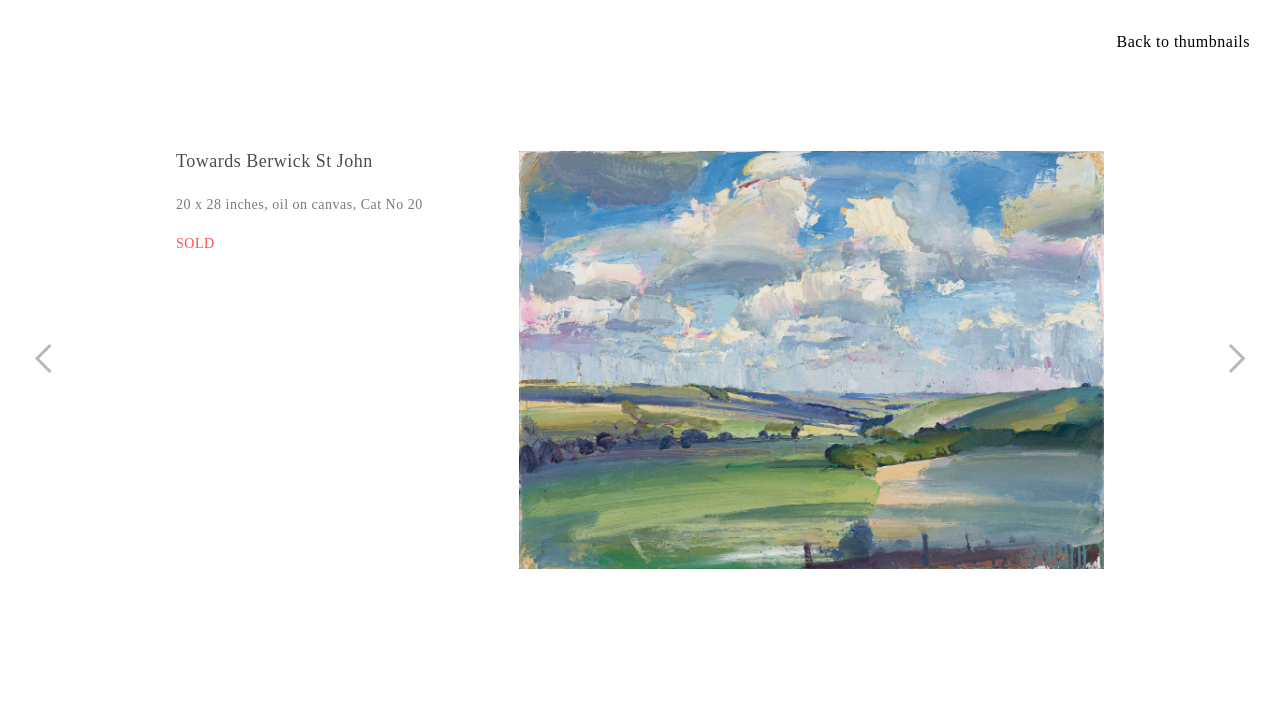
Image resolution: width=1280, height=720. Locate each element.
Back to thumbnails (1183, 41)
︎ (43, 358)
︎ (1237, 358)
